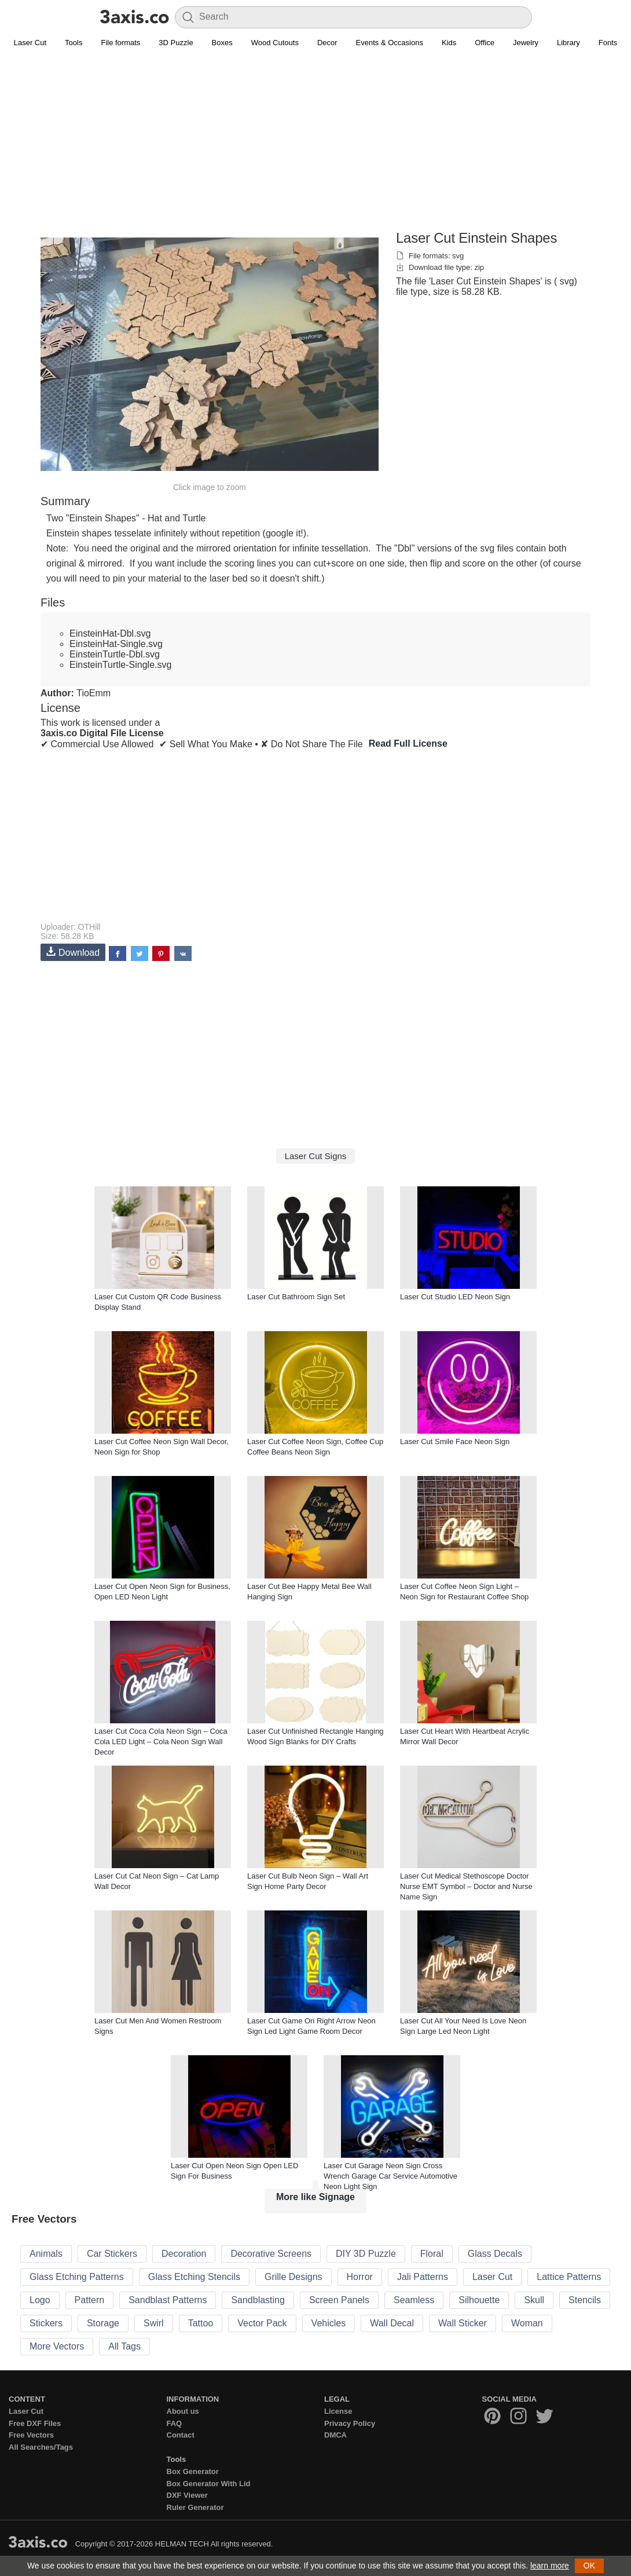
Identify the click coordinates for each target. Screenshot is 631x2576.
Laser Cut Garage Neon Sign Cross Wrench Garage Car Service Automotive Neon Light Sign (390, 2176)
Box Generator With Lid (209, 2483)
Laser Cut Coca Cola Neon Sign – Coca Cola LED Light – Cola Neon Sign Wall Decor (161, 1741)
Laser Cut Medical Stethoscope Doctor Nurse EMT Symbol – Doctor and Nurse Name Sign (466, 1886)
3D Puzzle (176, 42)
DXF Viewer (187, 2495)
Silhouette (479, 2300)
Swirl (154, 2323)
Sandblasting (258, 2300)
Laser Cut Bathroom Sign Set (296, 1296)
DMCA (335, 2435)
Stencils (584, 2300)
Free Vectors (31, 2435)
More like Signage (315, 2197)
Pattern (90, 2300)
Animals (46, 2254)
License (338, 2411)
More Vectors (57, 2346)
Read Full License (408, 743)
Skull (534, 2300)
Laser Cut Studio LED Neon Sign (455, 1296)
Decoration (184, 2254)
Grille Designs (293, 2277)
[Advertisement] (315, 145)
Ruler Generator (195, 2507)
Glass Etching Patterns (77, 2277)
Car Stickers (112, 2254)
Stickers (46, 2323)
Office (484, 42)
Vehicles (328, 2323)
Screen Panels (339, 2300)
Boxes (222, 42)
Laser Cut (30, 42)
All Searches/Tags (41, 2447)
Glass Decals (495, 2254)
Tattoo (201, 2323)
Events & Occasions (389, 42)
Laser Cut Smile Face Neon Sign (454, 1441)
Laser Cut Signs (316, 1156)
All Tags (124, 2346)
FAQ (174, 2423)
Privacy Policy (349, 2423)
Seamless (414, 2300)
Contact (181, 2435)
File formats (120, 42)
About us (183, 2411)
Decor (327, 42)
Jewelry (525, 42)
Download (73, 952)
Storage (103, 2323)
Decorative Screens (270, 2254)
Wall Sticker (462, 2323)
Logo (40, 2300)
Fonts (608, 42)
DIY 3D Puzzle (366, 2254)
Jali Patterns (422, 2277)
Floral (431, 2254)
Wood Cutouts (275, 42)
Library (568, 42)
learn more (549, 2565)
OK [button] (589, 2565)
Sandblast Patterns (168, 2300)
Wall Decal (392, 2323)
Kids (449, 42)
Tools (73, 42)
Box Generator (193, 2471)
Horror (360, 2277)
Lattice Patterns (569, 2277)
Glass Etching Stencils (194, 2277)
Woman (527, 2323)
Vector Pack (262, 2323)
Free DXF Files (35, 2423)
